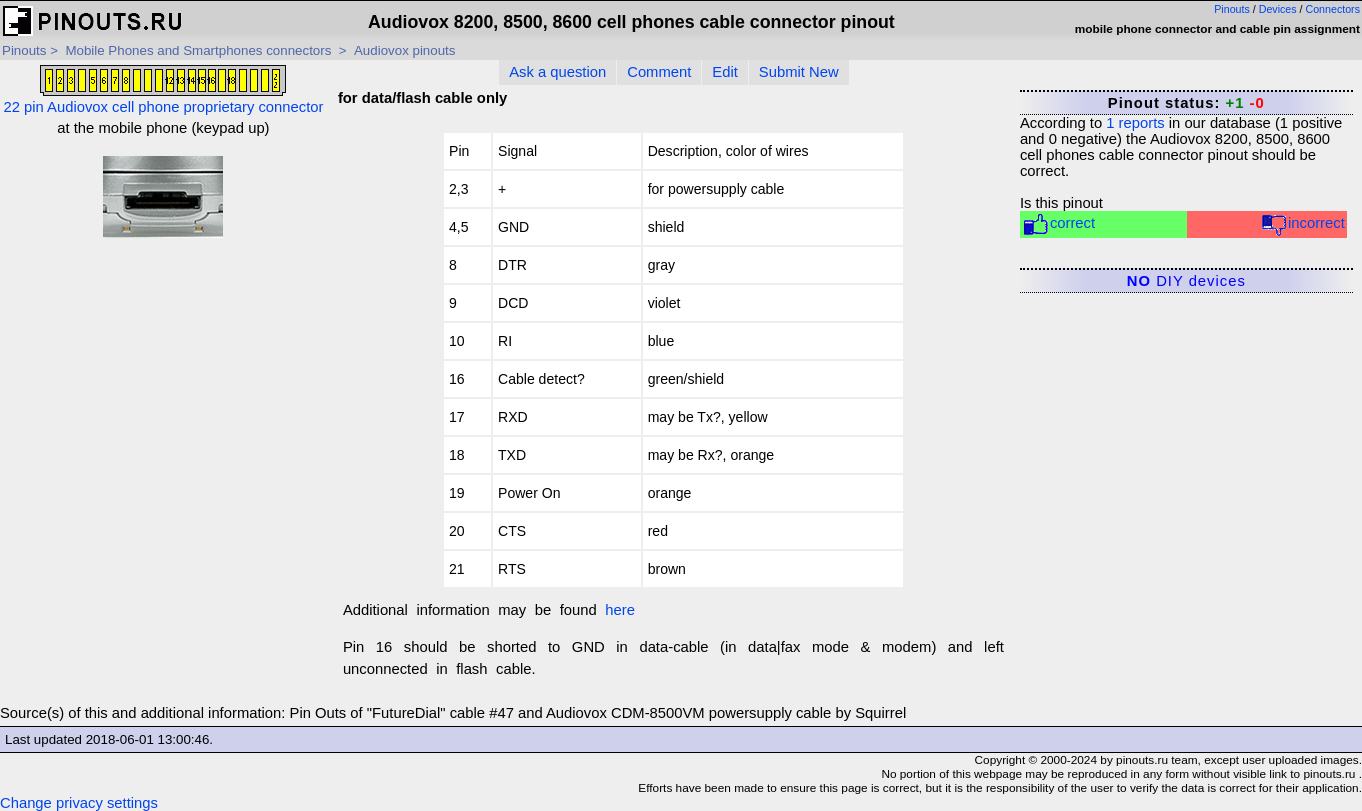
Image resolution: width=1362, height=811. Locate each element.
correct (1058, 224)
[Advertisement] (163, 381)
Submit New (799, 72)
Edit (725, 72)
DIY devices (1186, 281)
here (620, 610)
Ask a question (557, 72)
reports (1135, 123)
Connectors (1333, 9)
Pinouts (1232, 9)
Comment (659, 72)
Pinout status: (1186, 103)
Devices (1278, 9)
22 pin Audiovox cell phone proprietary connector (163, 90)
